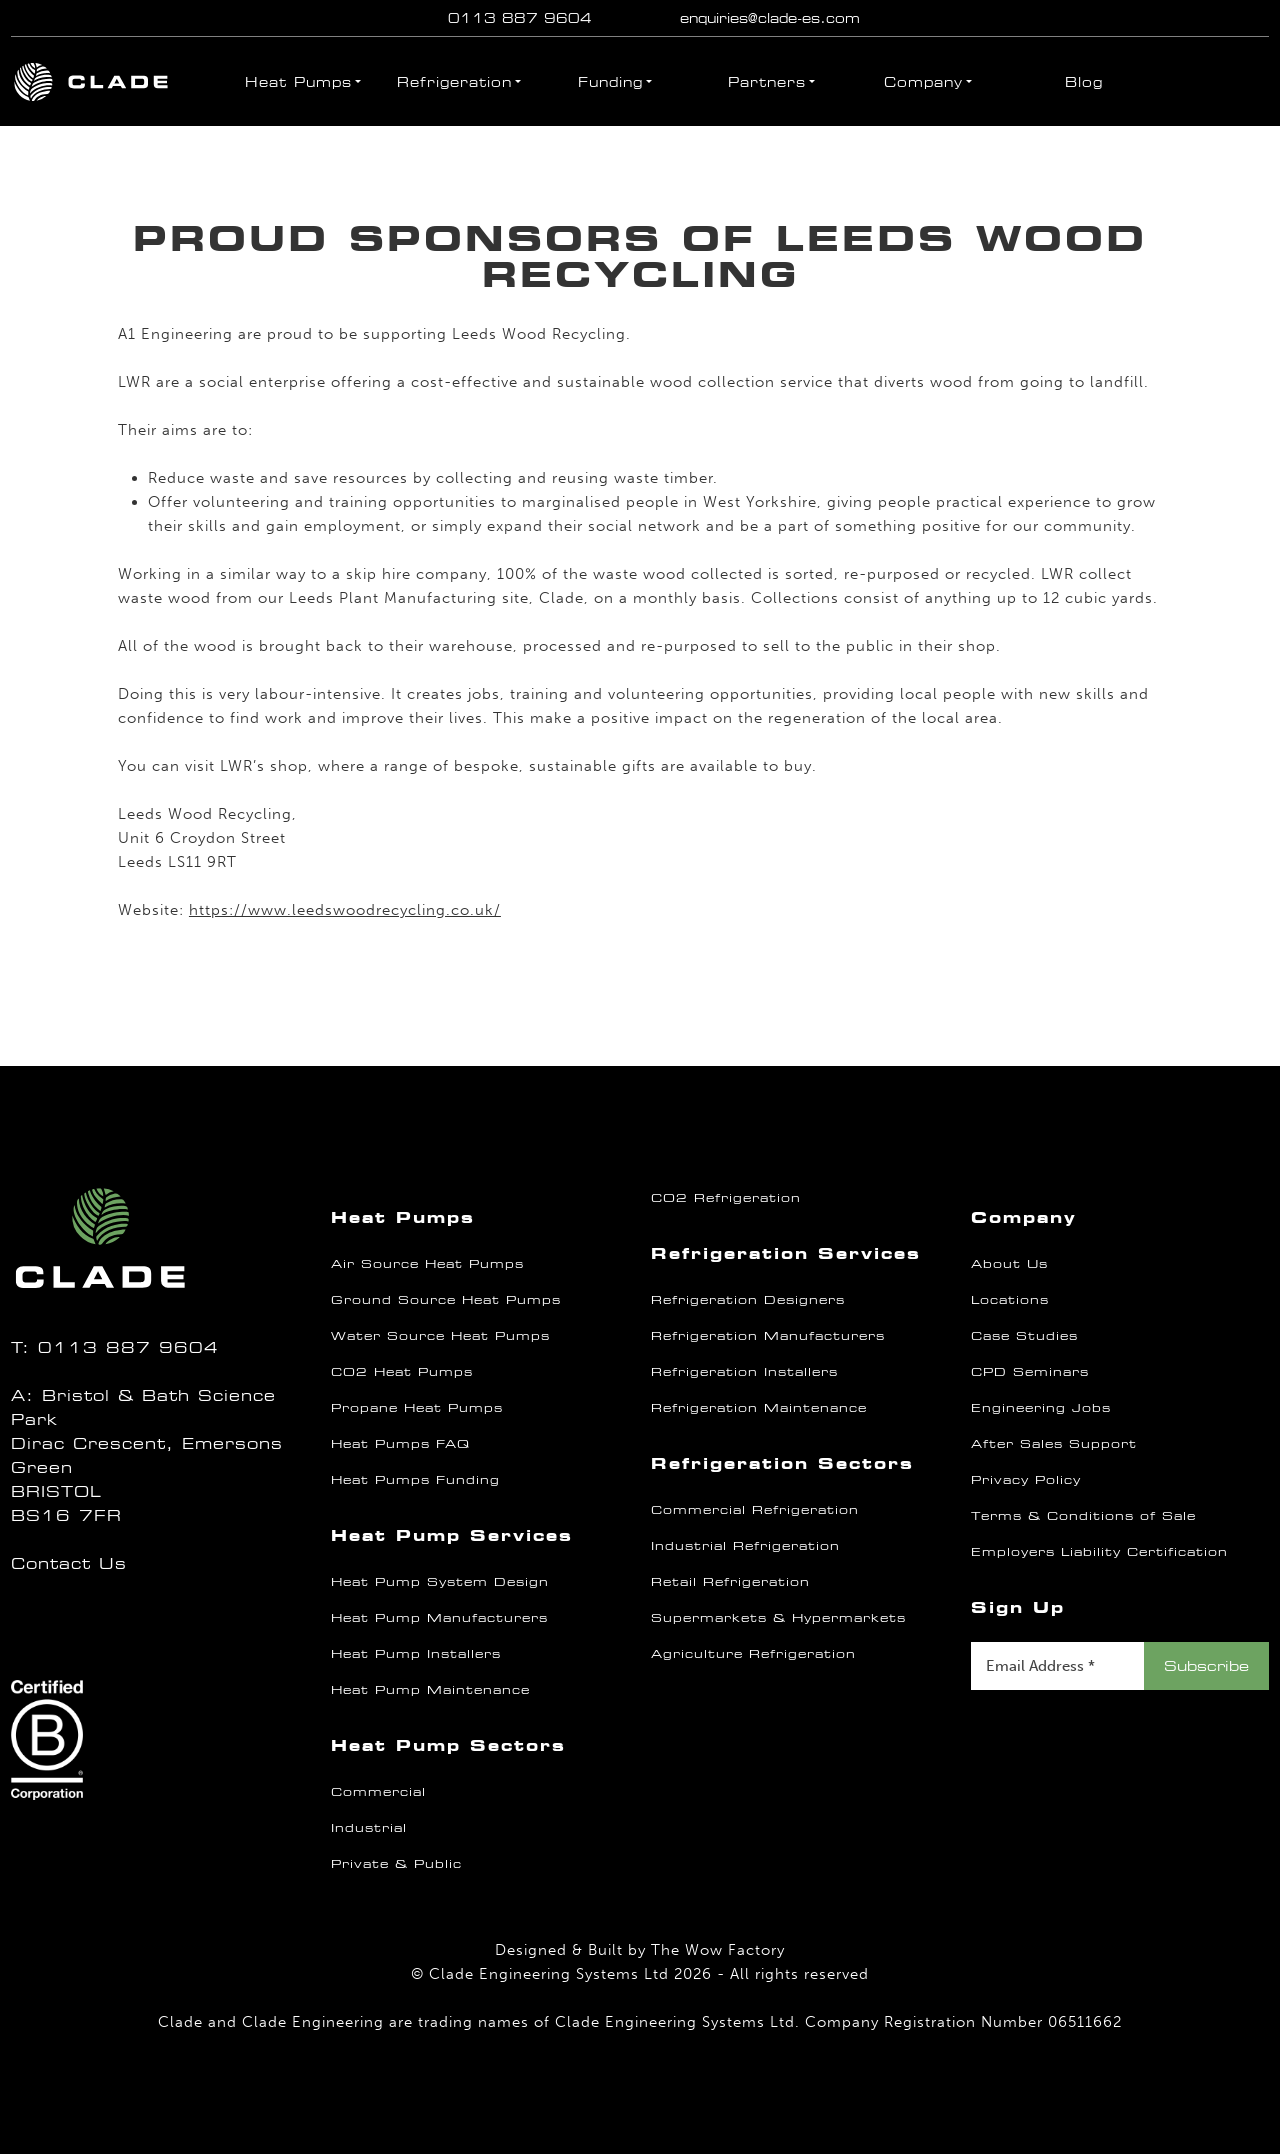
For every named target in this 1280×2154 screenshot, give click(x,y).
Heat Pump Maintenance (430, 1690)
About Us (1009, 1264)
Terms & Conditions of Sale (1083, 1516)
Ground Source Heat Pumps (446, 1300)
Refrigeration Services (786, 1253)
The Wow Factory (718, 1950)
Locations (1010, 1300)
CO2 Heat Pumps (402, 1372)
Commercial (378, 1792)
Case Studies (1024, 1336)
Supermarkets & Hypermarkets (778, 1618)
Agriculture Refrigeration (753, 1654)
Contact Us (69, 1563)
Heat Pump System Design (440, 1582)
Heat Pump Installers (416, 1654)
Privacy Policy (1026, 1480)
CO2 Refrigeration (726, 1198)
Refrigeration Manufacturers (768, 1336)
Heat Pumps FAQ (400, 1444)
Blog (1084, 82)
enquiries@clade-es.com (770, 18)
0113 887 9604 (520, 18)
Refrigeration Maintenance (759, 1408)
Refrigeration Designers (748, 1300)
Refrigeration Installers (744, 1372)
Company (923, 82)
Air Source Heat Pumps (427, 1264)
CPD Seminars (1030, 1372)
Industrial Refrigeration (745, 1546)
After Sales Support (1054, 1444)
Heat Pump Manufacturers (439, 1618)
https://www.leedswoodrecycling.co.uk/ (345, 910)
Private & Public (396, 1864)
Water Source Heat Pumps (440, 1336)
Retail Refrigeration (730, 1582)
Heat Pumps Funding (415, 1480)
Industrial (369, 1828)
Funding (610, 82)
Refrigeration (454, 82)
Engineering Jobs (1041, 1408)
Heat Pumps (298, 82)
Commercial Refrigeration (755, 1510)
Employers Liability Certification (1099, 1552)
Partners (767, 82)
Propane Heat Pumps (417, 1408)
